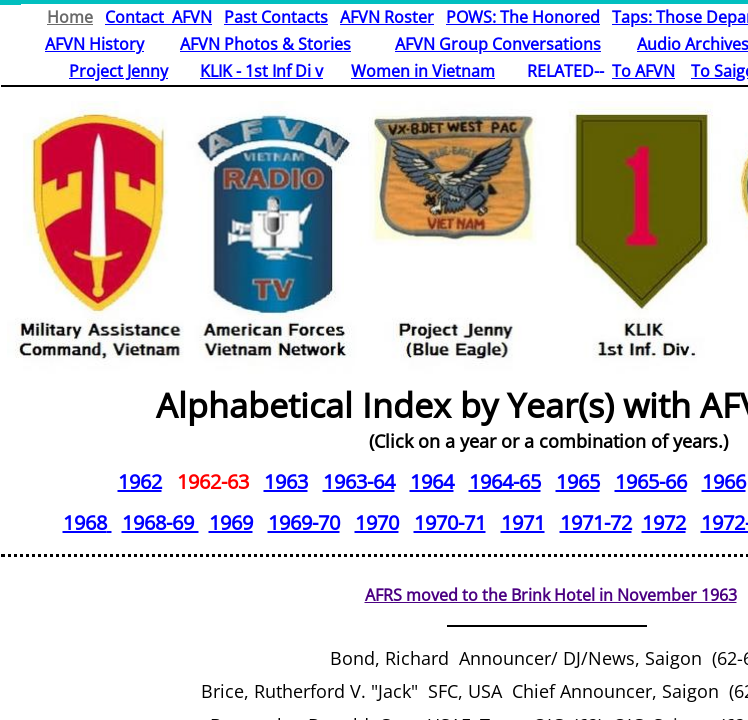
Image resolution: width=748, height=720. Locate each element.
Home (70, 17)
